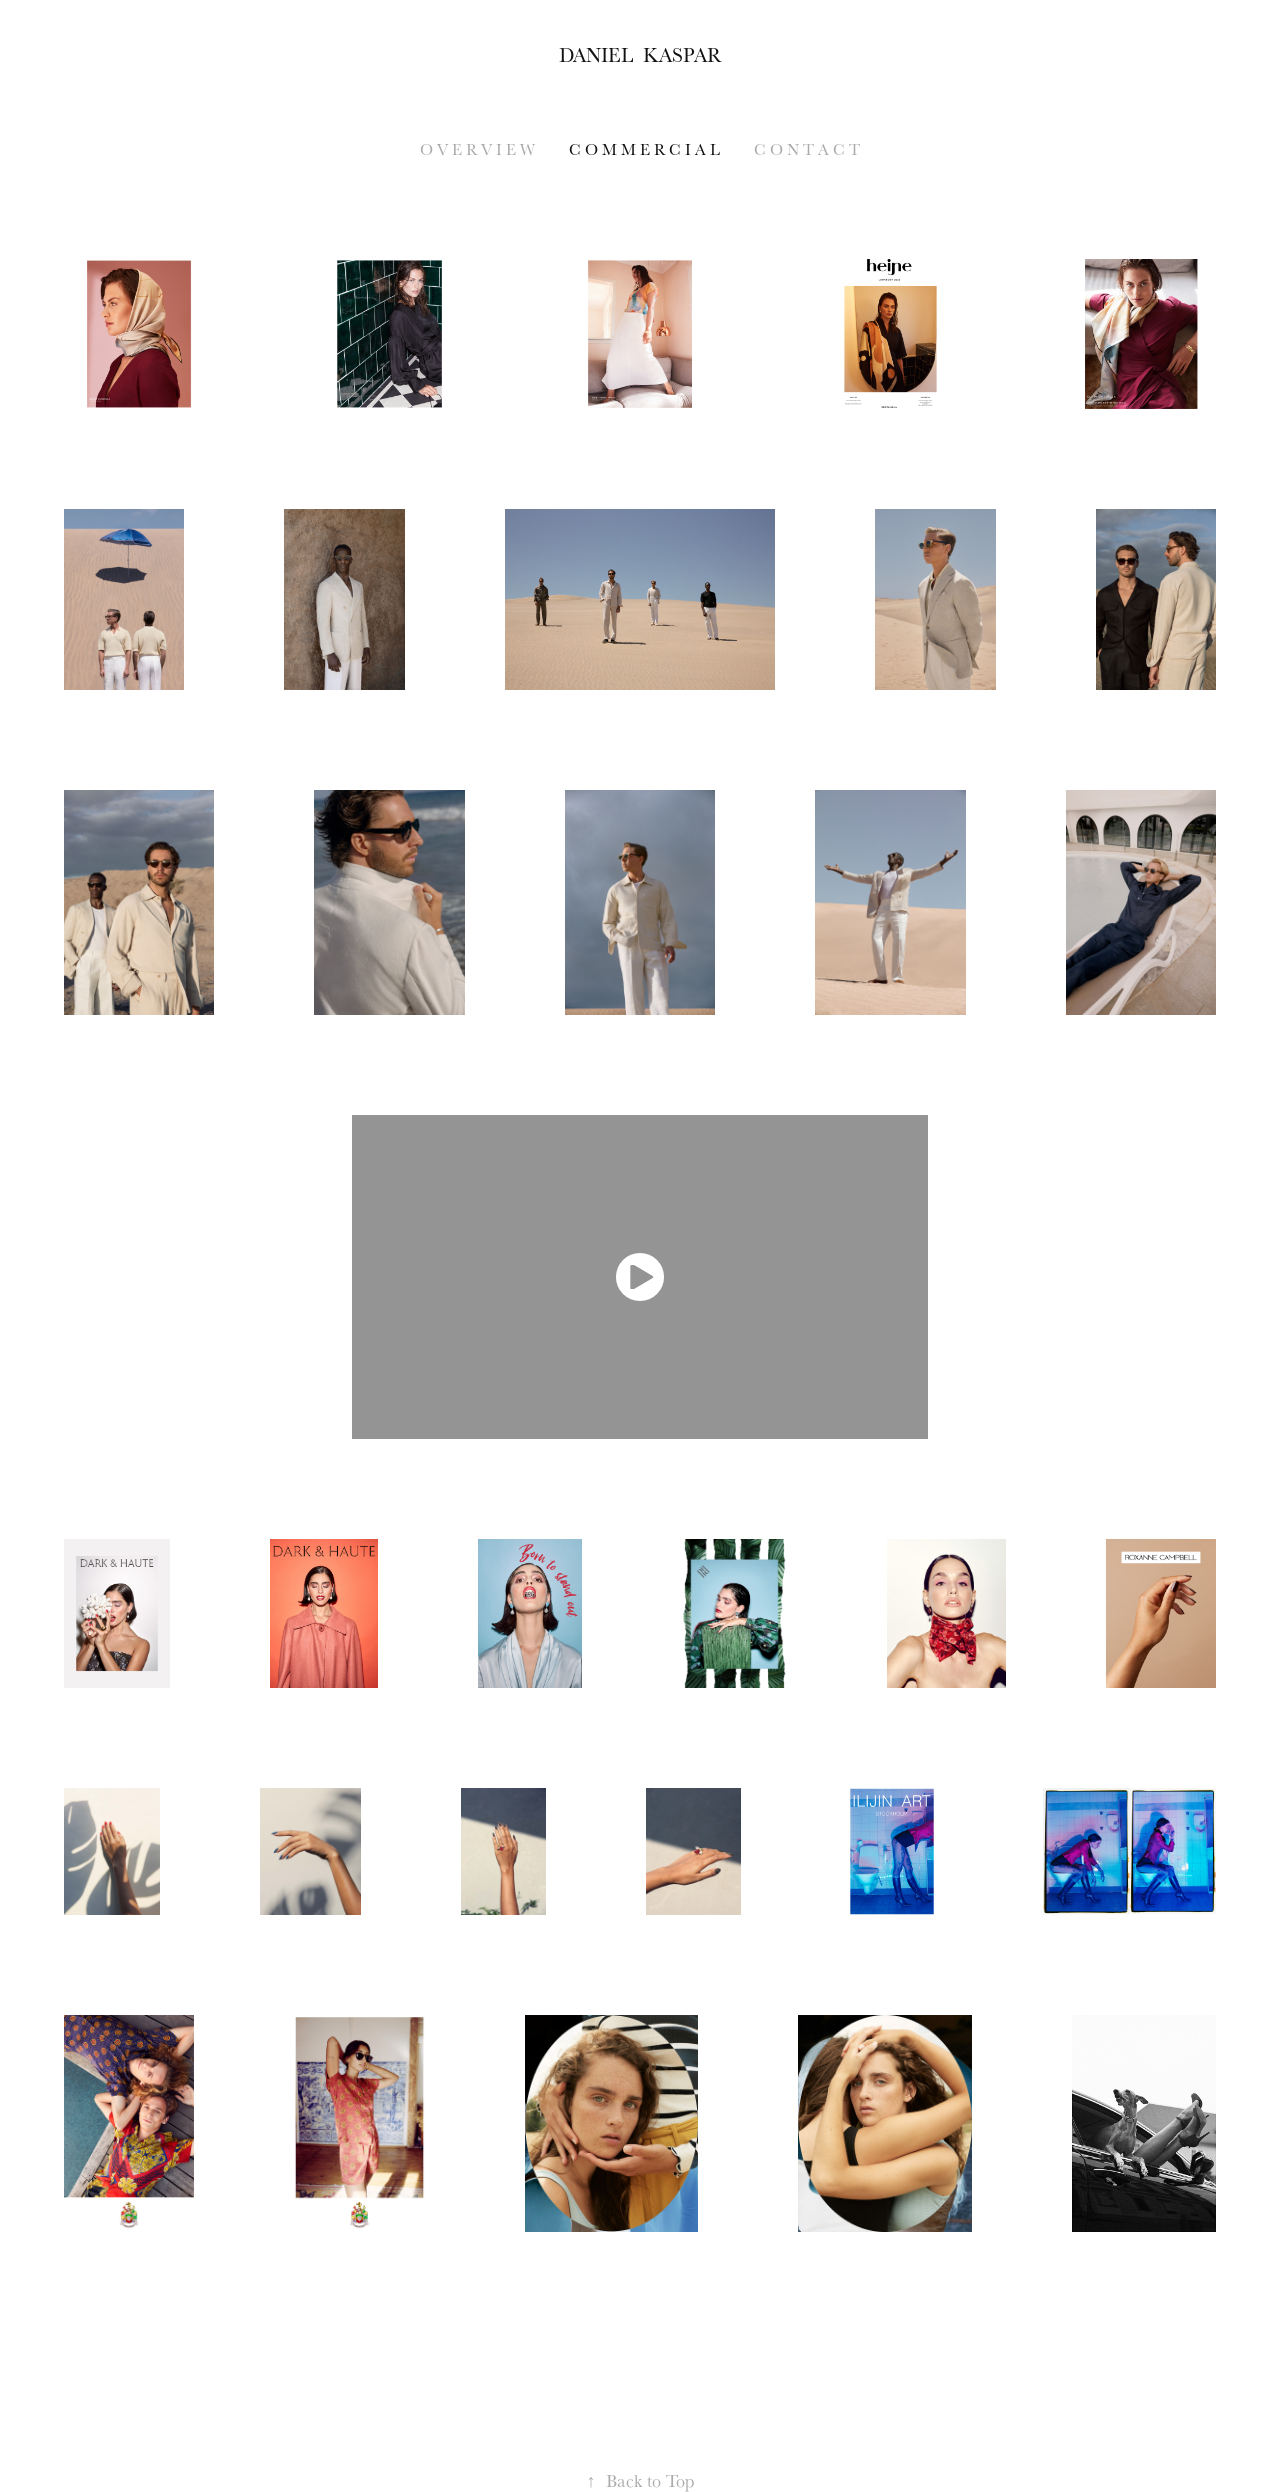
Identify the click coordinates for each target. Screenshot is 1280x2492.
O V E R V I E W (477, 149)
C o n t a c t (807, 149)
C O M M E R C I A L (644, 149)
